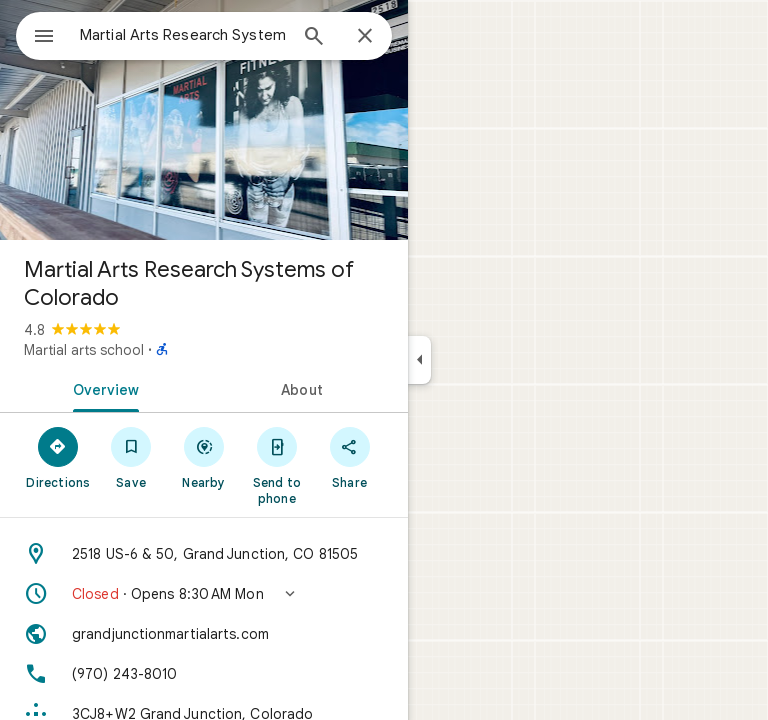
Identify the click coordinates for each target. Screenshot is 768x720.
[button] (204, 594)
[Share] (349, 457)
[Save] (131, 457)
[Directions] (58, 457)
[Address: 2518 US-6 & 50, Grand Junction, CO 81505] (204, 554)
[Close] (365, 37)
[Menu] (44, 38)
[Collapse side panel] (419, 360)
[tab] (102, 388)
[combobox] (183, 35)
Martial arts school (84, 350)
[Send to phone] (276, 465)
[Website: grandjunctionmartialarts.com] (204, 634)
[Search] (314, 38)
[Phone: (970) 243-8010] (204, 674)
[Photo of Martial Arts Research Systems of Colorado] (204, 120)
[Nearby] (204, 457)
